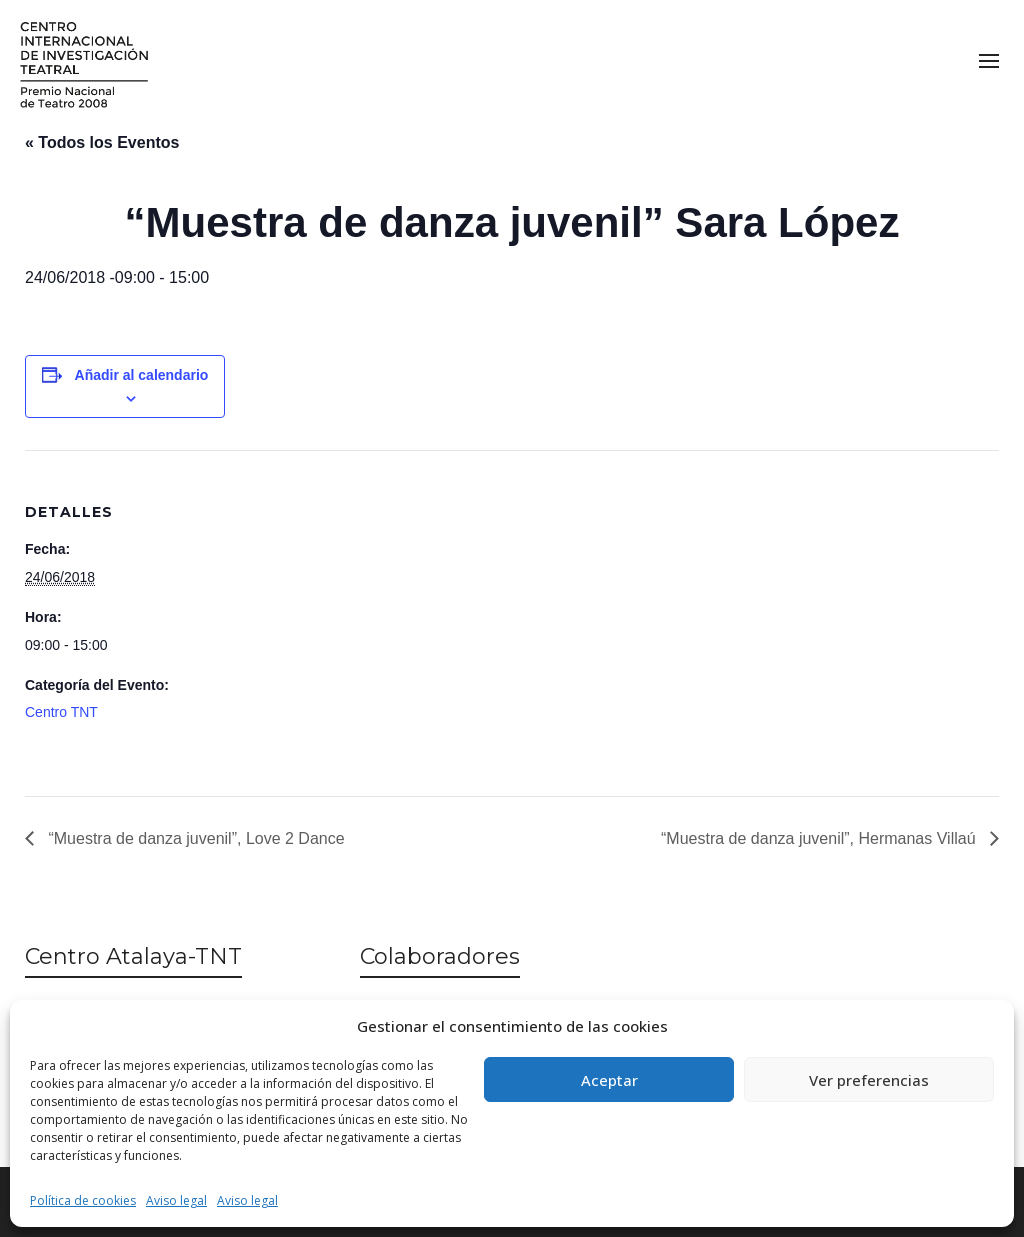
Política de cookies (83, 1200)
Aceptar (609, 1080)
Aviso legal (176, 1200)
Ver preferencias (869, 1080)
